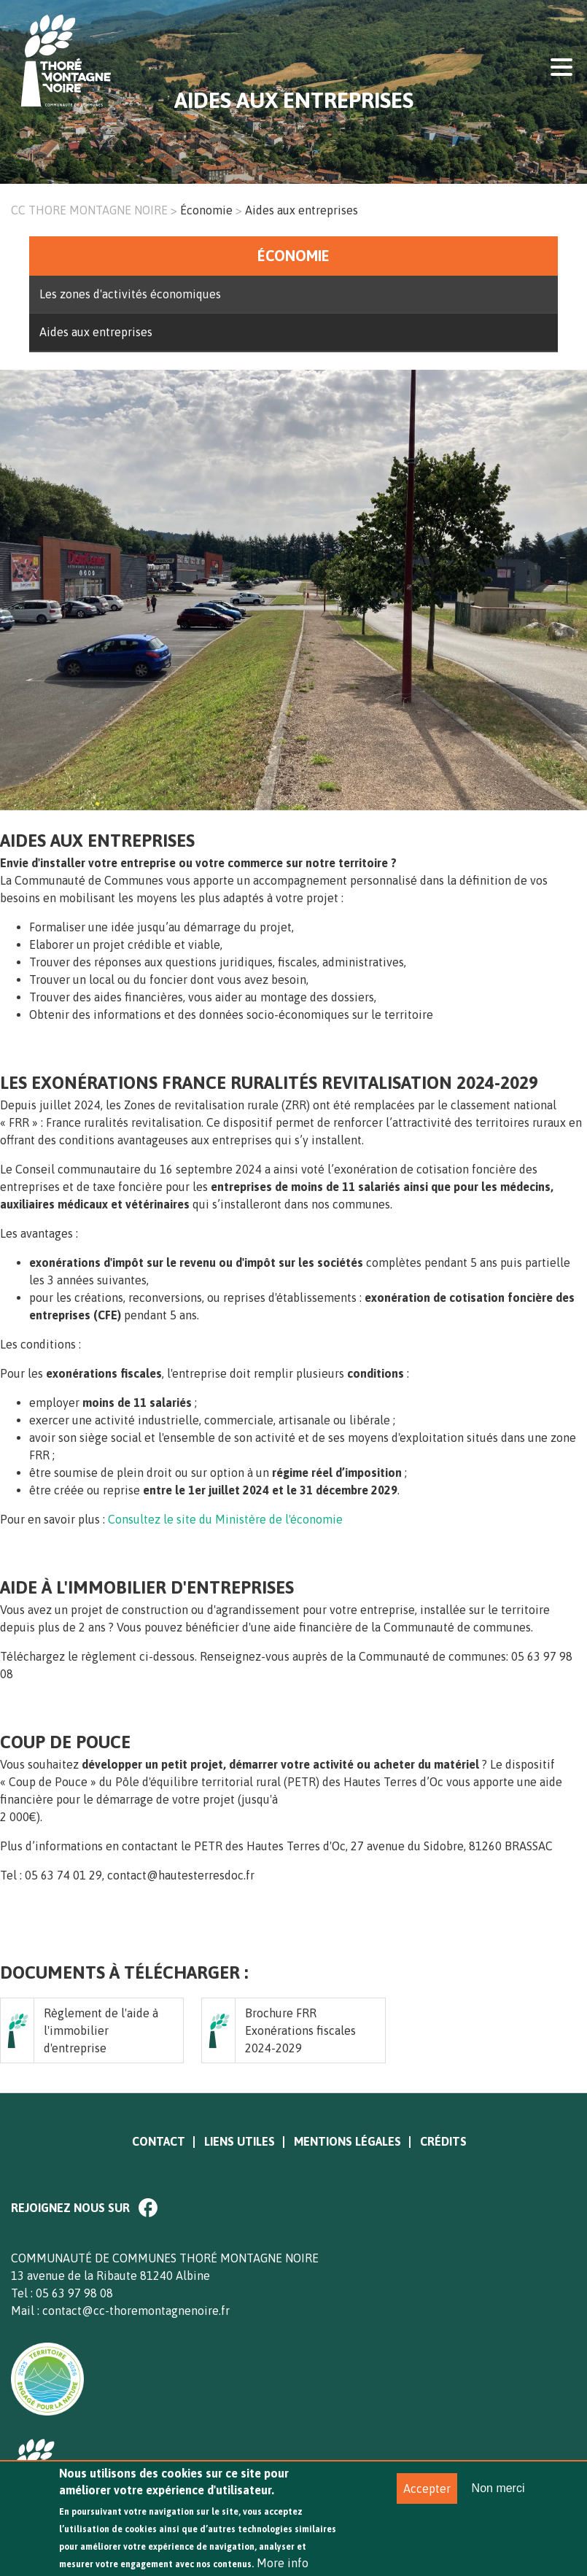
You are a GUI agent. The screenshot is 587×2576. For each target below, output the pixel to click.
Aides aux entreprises (95, 331)
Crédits (443, 2141)
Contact (158, 2141)
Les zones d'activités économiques (130, 293)
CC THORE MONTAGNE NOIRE (89, 210)
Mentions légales (347, 2141)
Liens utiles (239, 2141)
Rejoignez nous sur (70, 2207)
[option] (293, 599)
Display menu (561, 65)
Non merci (498, 2500)
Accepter (427, 2500)
